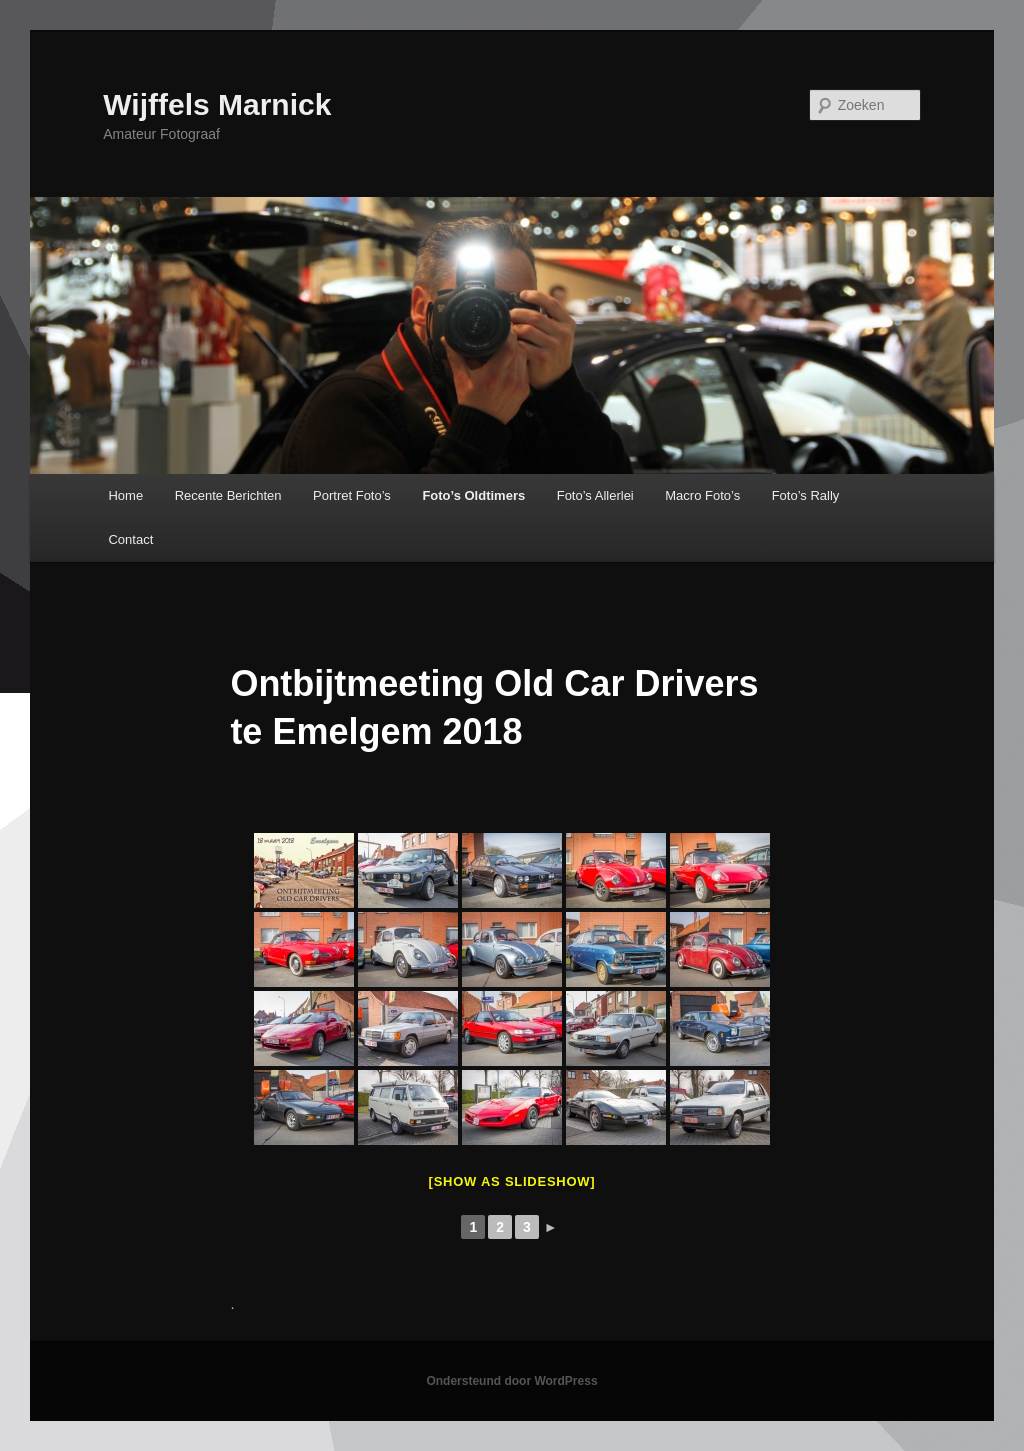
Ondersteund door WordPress (511, 1381)
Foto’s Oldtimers (473, 495)
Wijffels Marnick (217, 104)
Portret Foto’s (352, 495)
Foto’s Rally (806, 495)
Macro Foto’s (702, 495)
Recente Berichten (228, 495)
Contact (130, 539)
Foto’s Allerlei (595, 495)
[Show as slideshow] (512, 1181)
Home (125, 495)
